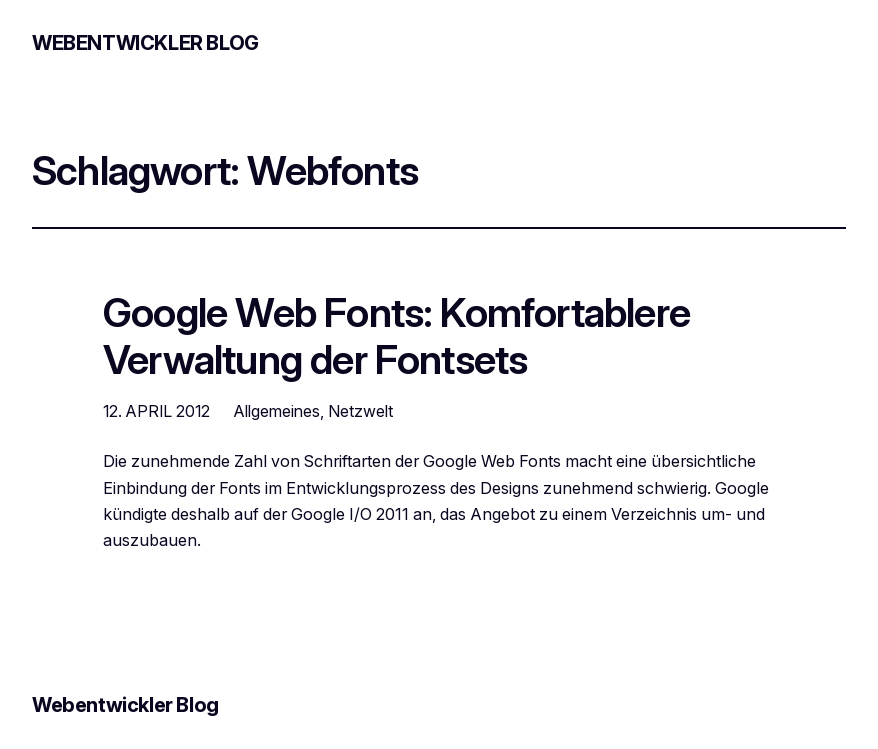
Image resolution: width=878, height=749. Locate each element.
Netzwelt (360, 411)
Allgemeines (277, 411)
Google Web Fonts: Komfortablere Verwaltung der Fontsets (396, 336)
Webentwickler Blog (145, 43)
